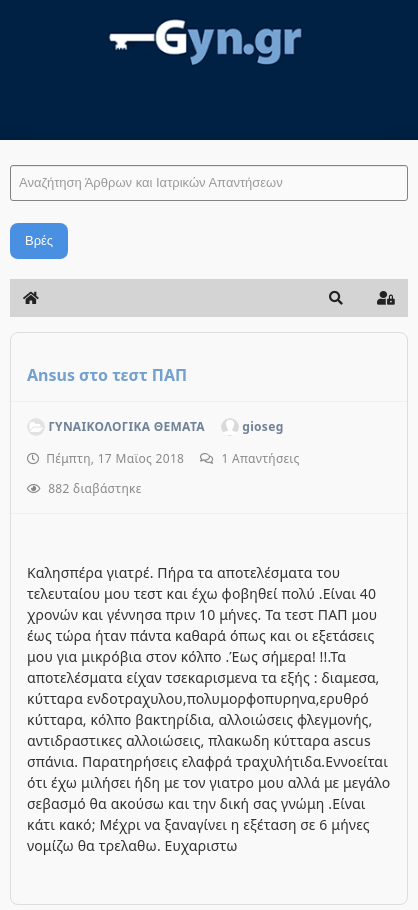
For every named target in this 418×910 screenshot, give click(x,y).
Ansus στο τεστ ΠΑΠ (107, 375)
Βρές (39, 240)
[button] (336, 298)
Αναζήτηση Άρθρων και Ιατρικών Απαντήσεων (10, 145)
